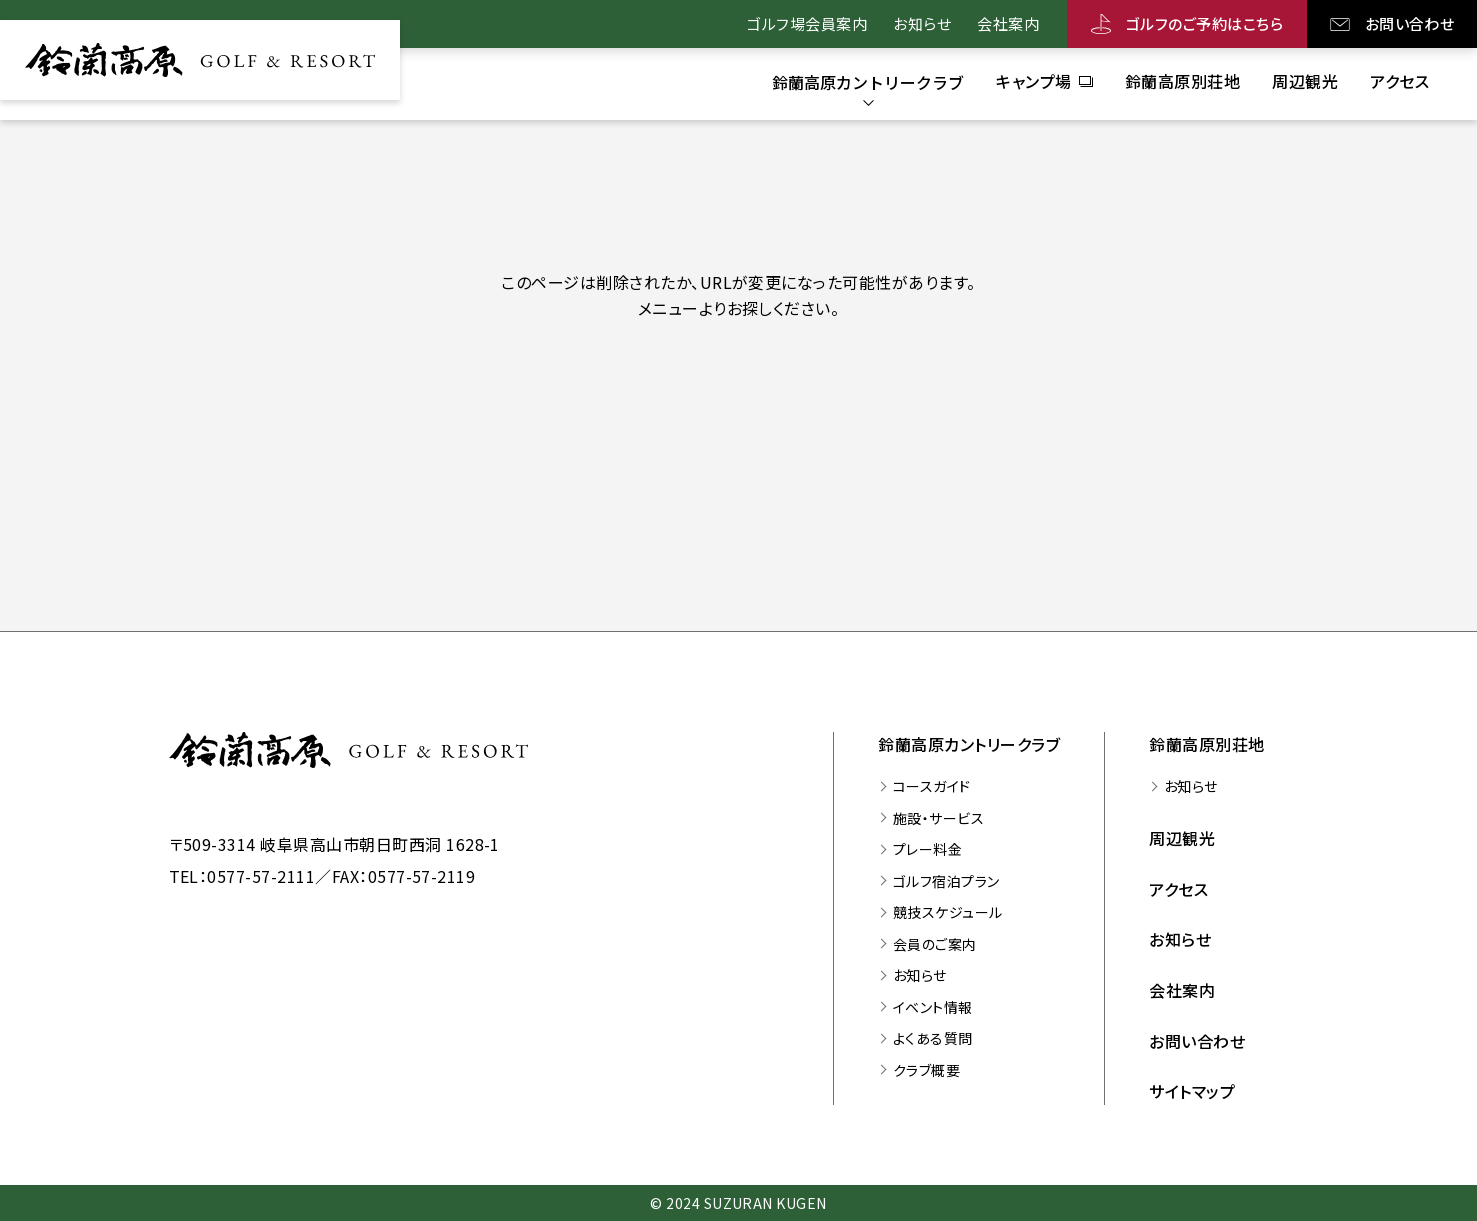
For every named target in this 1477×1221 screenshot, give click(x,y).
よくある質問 (933, 1038)
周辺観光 (1182, 838)
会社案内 (1008, 23)
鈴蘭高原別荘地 (1206, 744)
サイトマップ (1192, 1091)
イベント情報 (933, 1007)
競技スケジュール (948, 912)
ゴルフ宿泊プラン (946, 881)
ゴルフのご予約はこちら (1204, 23)
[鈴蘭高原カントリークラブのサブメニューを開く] (868, 82)
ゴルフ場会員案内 (807, 23)
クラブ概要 (926, 1070)
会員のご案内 (935, 944)
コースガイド (932, 786)
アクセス (1178, 889)
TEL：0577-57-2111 (242, 876)
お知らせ (922, 23)
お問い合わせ (1410, 23)
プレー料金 (927, 849)
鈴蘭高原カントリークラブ (969, 744)
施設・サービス (938, 818)
